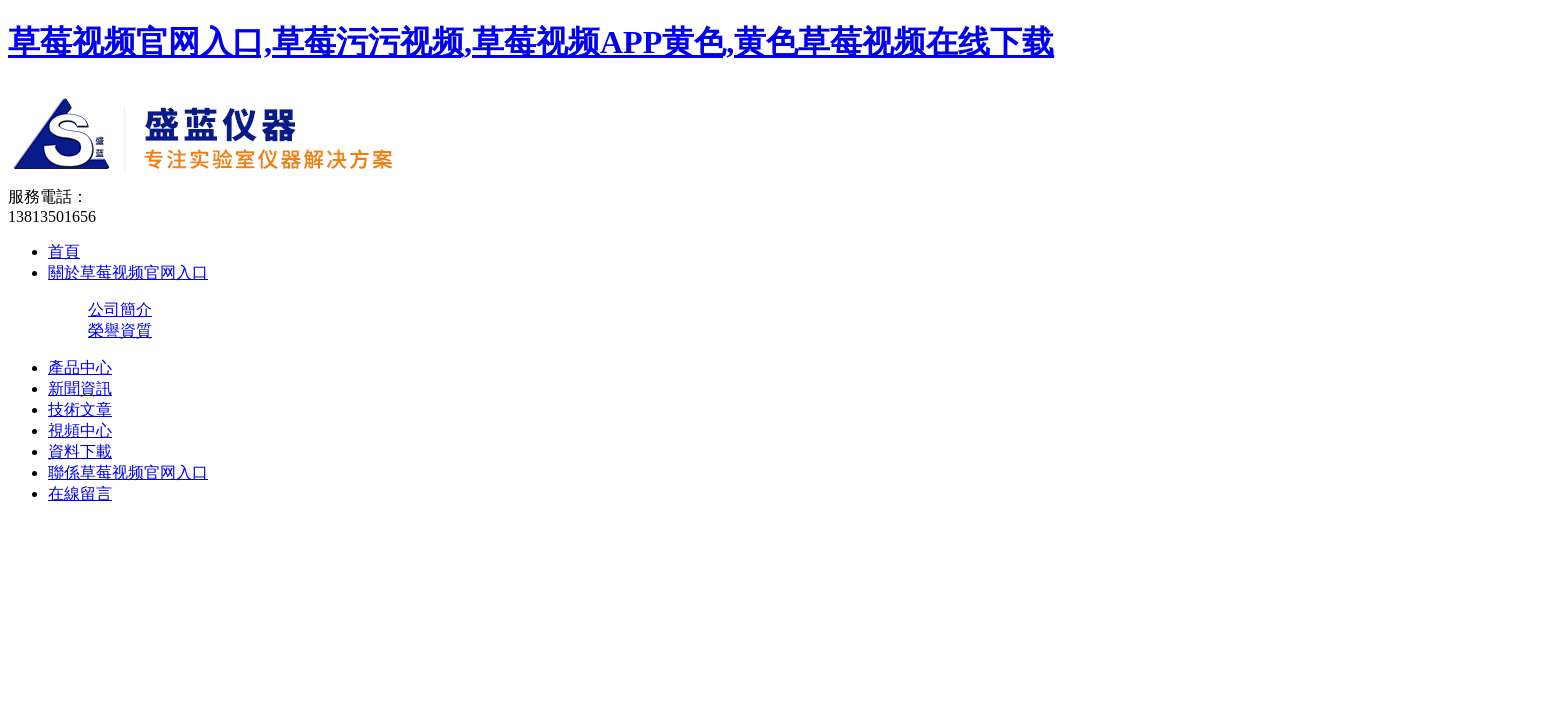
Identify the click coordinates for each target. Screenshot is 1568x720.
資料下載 (80, 451)
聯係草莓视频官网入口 (128, 472)
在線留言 (80, 493)
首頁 (64, 251)
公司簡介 (120, 309)
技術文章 (80, 409)
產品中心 (80, 367)
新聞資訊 (80, 388)
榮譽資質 (120, 330)
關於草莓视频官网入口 (128, 272)
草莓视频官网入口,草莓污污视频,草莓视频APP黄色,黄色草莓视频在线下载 (531, 42)
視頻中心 (80, 430)
